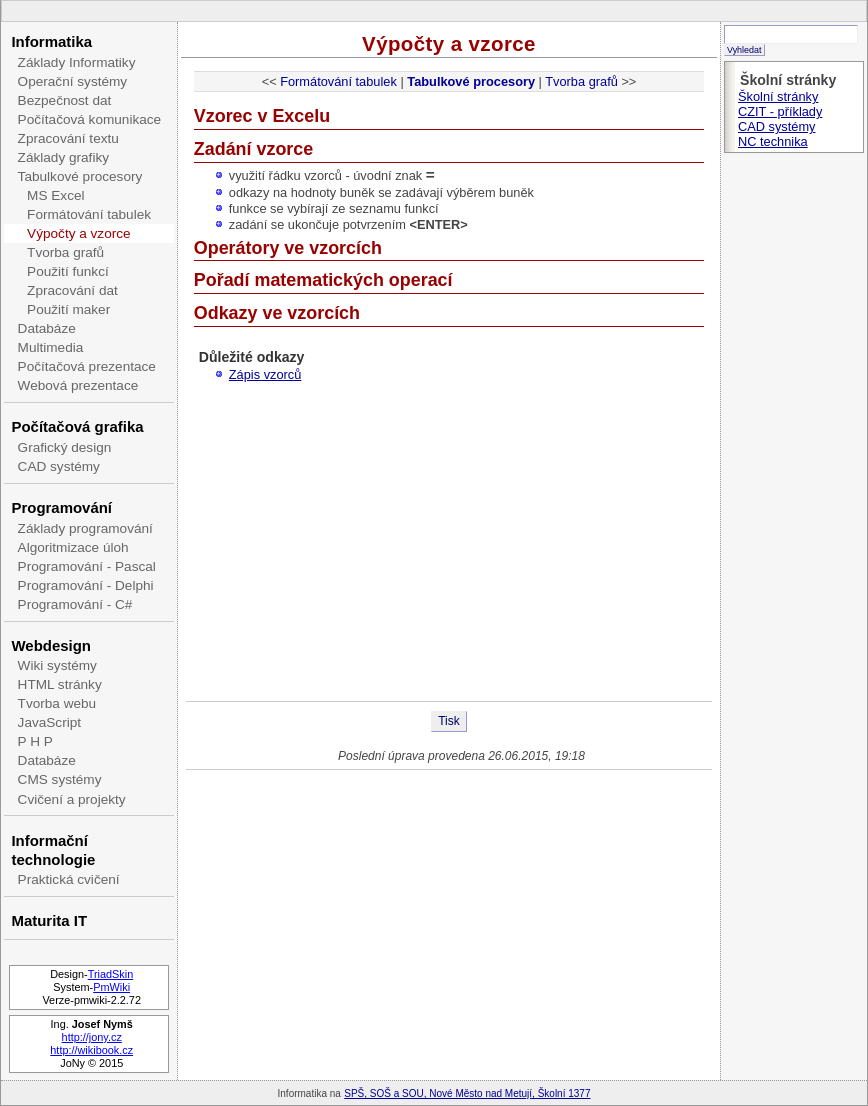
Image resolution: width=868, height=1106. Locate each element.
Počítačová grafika (77, 426)
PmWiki (111, 987)
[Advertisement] (449, 541)
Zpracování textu (68, 138)
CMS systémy (60, 779)
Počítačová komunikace (90, 119)
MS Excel (55, 195)
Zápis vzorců (265, 374)
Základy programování (85, 528)
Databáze (47, 328)
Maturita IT (49, 920)
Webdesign (50, 645)
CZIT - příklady (780, 111)
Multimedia (51, 347)
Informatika (51, 41)
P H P (35, 741)
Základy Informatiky (77, 62)
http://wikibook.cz (91, 1050)
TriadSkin (111, 974)
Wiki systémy (57, 665)
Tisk (449, 721)
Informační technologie (53, 850)
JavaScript (49, 722)
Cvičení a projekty (72, 799)
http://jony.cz (92, 1037)
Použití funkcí (68, 271)
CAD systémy (59, 466)
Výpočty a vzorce (79, 233)
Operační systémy (73, 81)
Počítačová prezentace (87, 366)
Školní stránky (778, 96)
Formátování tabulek (89, 214)
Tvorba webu (57, 703)
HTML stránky (60, 684)
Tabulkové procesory (80, 176)
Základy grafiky (63, 157)
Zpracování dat (72, 290)
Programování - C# (75, 604)
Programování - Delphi (86, 585)
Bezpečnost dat (65, 100)
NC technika (773, 141)
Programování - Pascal (87, 566)
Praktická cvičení (69, 879)
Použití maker (68, 309)
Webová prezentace (78, 385)
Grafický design (65, 447)
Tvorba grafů (65, 252)
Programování (61, 507)
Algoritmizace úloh (73, 547)
